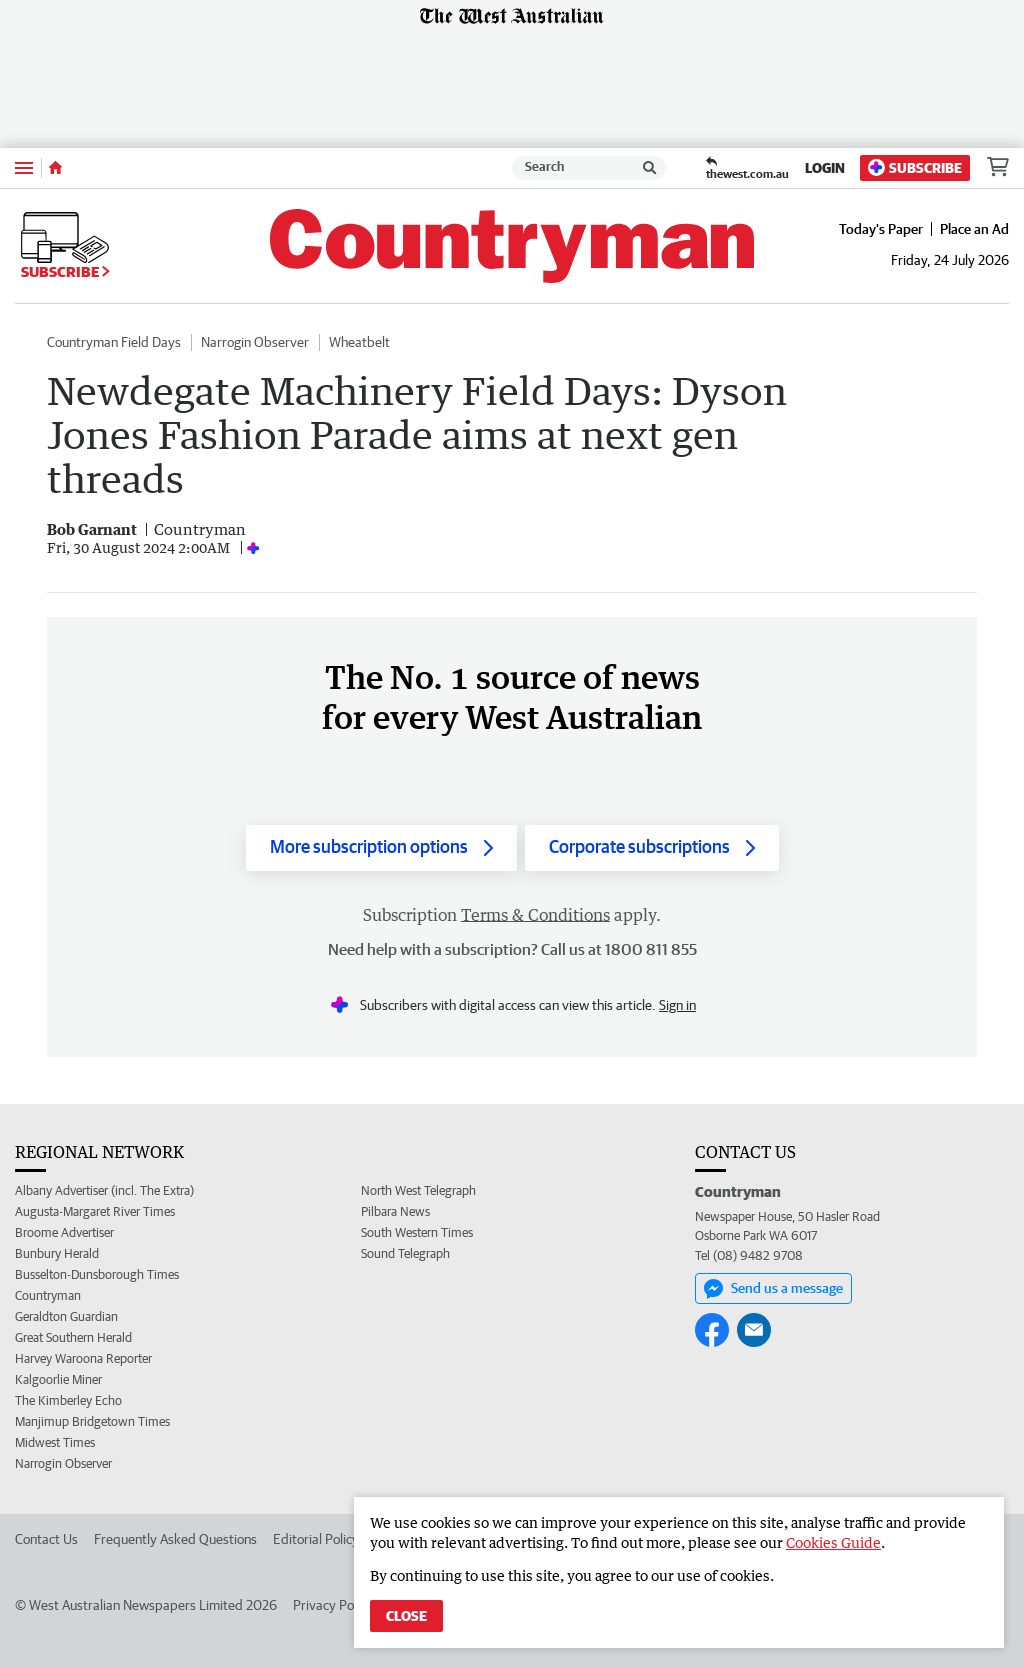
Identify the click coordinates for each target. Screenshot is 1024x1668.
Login (825, 168)
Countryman (48, 1295)
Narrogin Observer (255, 342)
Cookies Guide (833, 1542)
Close (406, 1616)
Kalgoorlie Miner (58, 1379)
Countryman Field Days (114, 342)
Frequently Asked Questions (175, 1539)
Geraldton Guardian (66, 1316)
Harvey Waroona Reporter (83, 1358)
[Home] (55, 168)
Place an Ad (974, 229)
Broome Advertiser (64, 1232)
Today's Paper (881, 229)
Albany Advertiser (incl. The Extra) (104, 1190)
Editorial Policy (316, 1539)
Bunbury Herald (57, 1253)
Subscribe (915, 167)
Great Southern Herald (73, 1337)
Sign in (677, 1005)
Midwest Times (55, 1442)
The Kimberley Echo (68, 1400)
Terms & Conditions (535, 915)
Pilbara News (395, 1211)
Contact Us (46, 1539)
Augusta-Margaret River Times (95, 1211)
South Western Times (417, 1232)
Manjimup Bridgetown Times (92, 1421)
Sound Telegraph (405, 1253)
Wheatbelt (359, 342)
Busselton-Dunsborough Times (97, 1274)
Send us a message (773, 1289)
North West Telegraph (418, 1190)
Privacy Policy (333, 1605)
